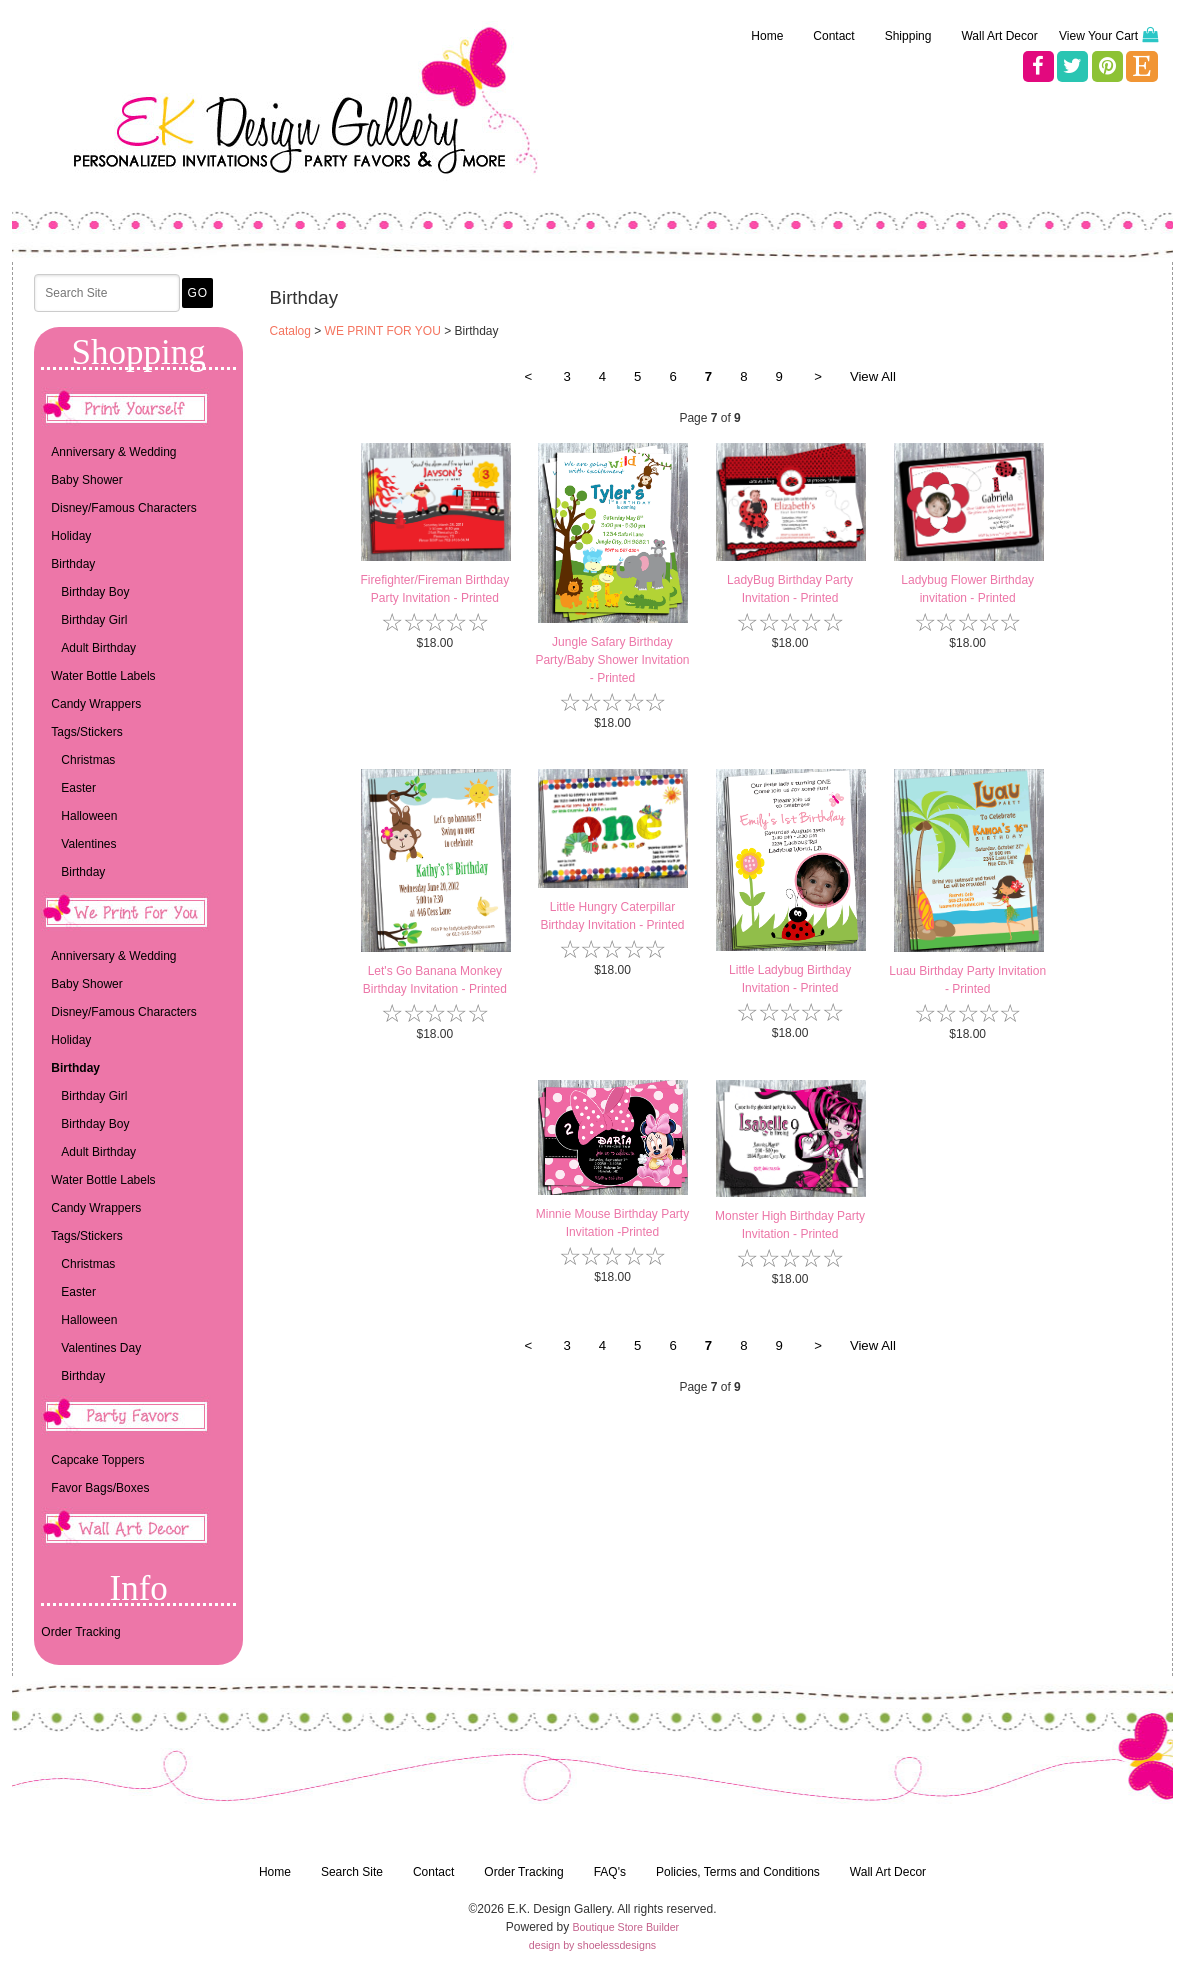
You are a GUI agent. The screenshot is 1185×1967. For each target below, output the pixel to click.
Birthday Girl (94, 620)
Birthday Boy (95, 592)
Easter (78, 788)
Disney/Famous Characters (123, 508)
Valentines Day (101, 1348)
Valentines (88, 844)
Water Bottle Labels (103, 676)
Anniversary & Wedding (113, 452)
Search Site (352, 1872)
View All (873, 376)
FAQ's (610, 1872)
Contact (833, 36)
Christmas (88, 760)
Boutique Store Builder (626, 1927)
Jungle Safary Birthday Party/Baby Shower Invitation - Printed (612, 660)
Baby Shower (86, 480)
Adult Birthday (98, 648)
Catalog (290, 331)
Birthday (73, 564)
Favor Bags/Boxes (100, 1488)
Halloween (89, 816)
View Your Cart (1098, 36)
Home (767, 36)
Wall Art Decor (999, 36)
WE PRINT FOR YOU (383, 331)
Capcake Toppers (97, 1460)
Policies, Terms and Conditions (738, 1872)
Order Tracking (80, 1632)
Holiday (71, 536)
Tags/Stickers (86, 732)
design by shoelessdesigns (592, 1945)
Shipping (908, 36)
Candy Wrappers (96, 704)
